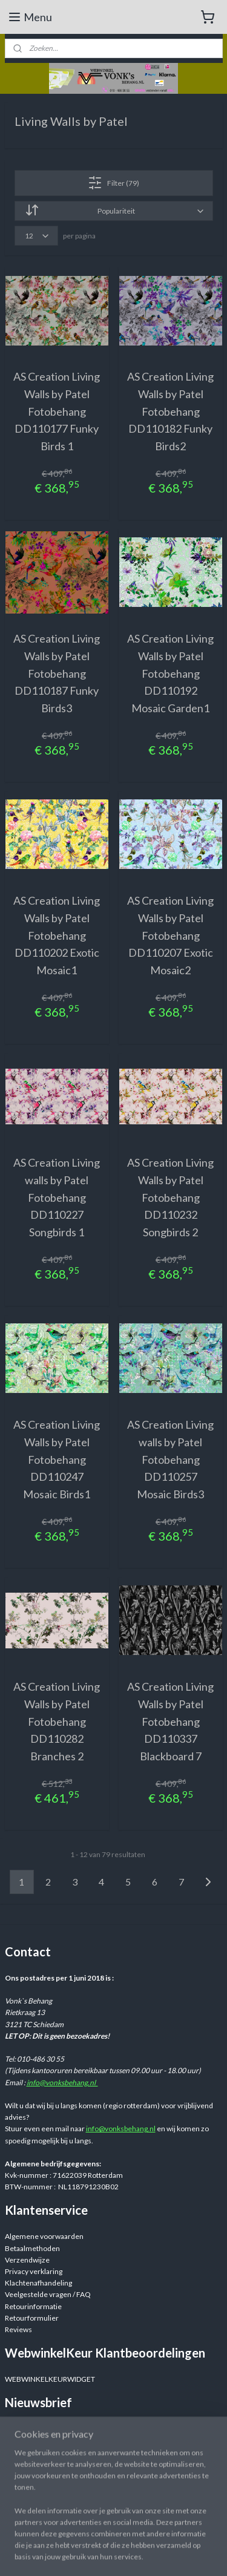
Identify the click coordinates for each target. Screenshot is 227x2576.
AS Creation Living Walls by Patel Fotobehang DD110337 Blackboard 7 (170, 1721)
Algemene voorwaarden (44, 2236)
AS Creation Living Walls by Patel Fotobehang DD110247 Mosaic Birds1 (56, 1459)
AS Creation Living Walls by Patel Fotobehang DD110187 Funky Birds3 (56, 673)
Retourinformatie (33, 2306)
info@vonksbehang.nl (62, 2082)
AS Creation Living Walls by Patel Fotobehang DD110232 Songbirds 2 (170, 1197)
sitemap (185, 2554)
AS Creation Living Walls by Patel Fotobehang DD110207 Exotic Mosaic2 (170, 935)
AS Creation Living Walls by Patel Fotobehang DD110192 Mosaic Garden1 (170, 673)
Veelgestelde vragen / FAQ (48, 2294)
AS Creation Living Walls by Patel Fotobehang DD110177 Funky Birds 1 (56, 411)
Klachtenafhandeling (38, 2282)
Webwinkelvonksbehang (61, 2507)
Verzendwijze (27, 2259)
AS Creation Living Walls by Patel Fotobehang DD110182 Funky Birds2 (170, 411)
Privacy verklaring (33, 2271)
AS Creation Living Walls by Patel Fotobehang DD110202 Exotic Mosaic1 (56, 935)
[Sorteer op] (113, 211)
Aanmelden (33, 2453)
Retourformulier (32, 2317)
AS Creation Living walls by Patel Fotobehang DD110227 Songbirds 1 (56, 1197)
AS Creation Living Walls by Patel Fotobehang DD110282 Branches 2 (56, 1721)
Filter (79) (113, 182)
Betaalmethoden (32, 2248)
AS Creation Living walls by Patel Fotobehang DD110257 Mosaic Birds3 (170, 1459)
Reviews (18, 2329)
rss (207, 2554)
